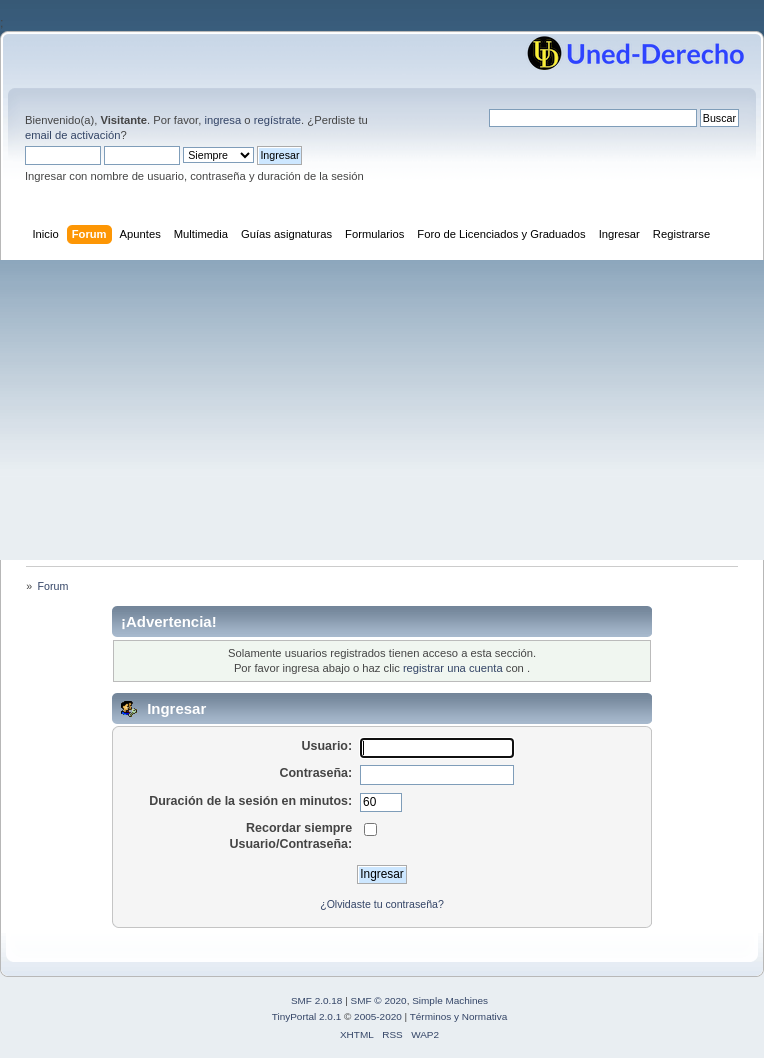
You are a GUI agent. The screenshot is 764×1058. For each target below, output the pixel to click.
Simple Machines (450, 1000)
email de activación (72, 135)
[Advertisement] (382, 410)
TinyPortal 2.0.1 (306, 1016)
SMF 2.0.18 (317, 1000)
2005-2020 (378, 1016)
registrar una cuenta (453, 668)
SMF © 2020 (379, 1000)
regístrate (277, 120)
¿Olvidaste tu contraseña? (382, 904)
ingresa (222, 120)
